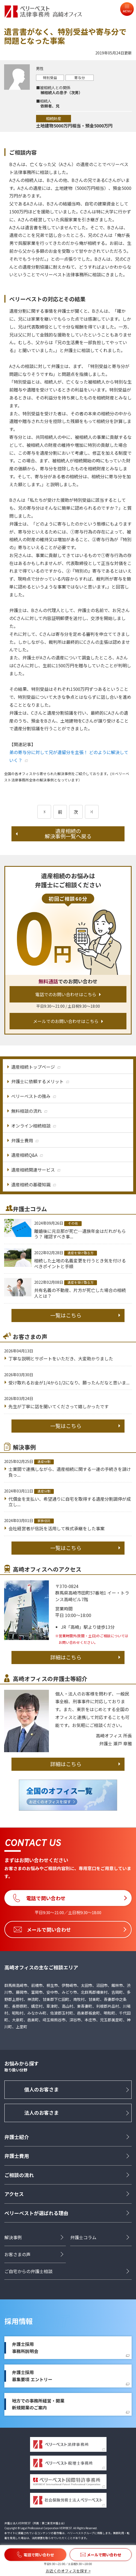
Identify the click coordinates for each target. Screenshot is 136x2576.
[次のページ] (91, 811)
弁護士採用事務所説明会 (25, 2347)
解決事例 (13, 2237)
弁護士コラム (83, 2237)
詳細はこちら (65, 1657)
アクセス (14, 2193)
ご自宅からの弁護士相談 (28, 2271)
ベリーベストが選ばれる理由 (36, 2212)
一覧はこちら (65, 1315)
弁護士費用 (16, 2155)
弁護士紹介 (16, 2136)
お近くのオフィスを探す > (68, 2571)
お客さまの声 (17, 2254)
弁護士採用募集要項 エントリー (32, 2376)
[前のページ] (44, 811)
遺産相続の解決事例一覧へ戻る (68, 833)
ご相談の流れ (19, 2174)
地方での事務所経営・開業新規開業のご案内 (38, 2404)
